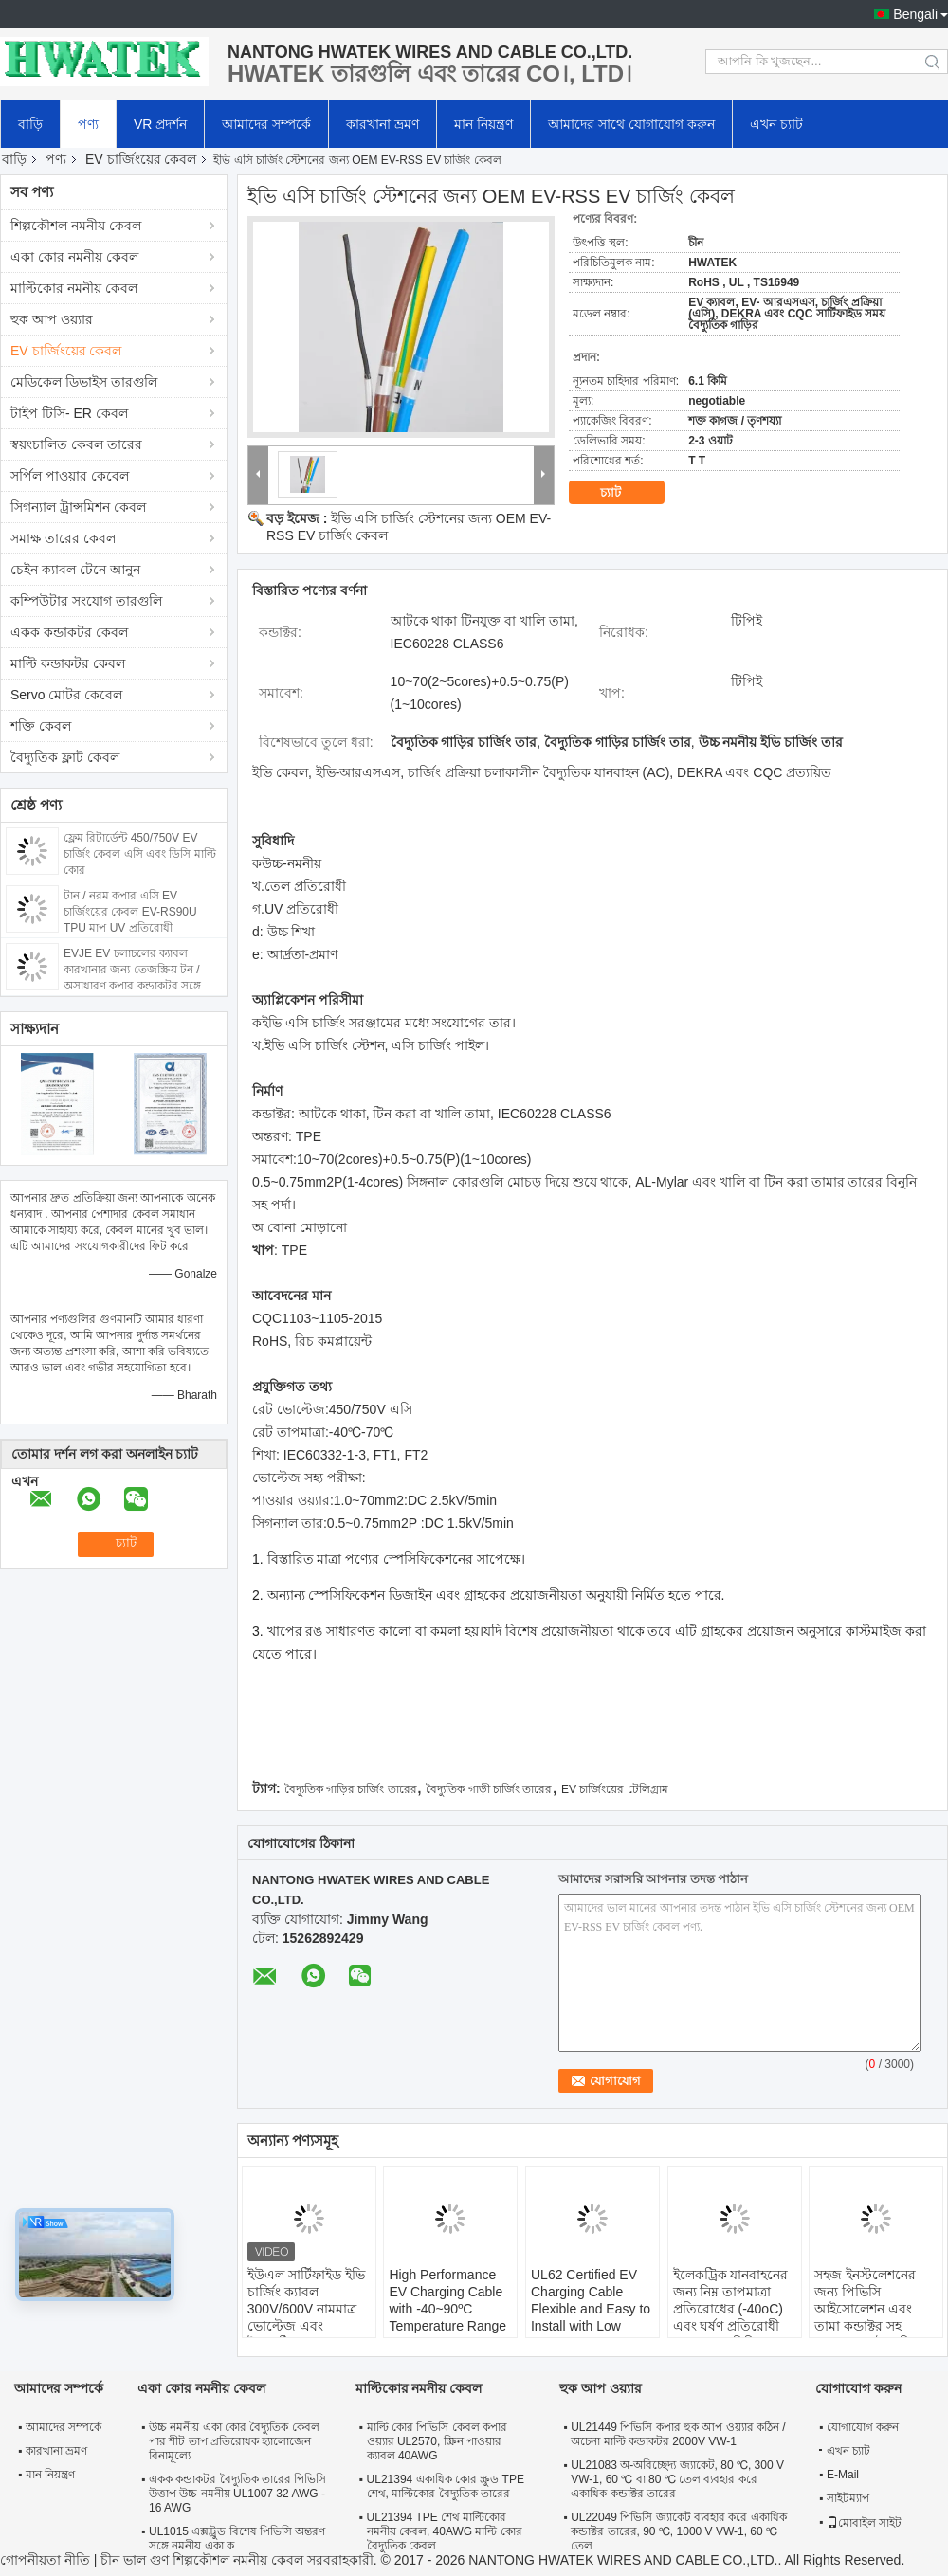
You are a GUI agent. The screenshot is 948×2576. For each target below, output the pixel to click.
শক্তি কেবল (40, 726)
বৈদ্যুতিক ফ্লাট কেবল (64, 757)
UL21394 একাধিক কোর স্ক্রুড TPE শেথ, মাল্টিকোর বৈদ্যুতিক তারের (445, 2486)
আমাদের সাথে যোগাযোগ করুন (631, 124)
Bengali (915, 14)
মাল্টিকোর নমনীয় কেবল (73, 288)
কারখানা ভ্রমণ (382, 124)
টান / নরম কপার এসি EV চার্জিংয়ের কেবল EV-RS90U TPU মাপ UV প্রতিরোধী (130, 911)
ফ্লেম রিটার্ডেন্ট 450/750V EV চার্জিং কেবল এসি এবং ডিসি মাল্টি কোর (140, 854)
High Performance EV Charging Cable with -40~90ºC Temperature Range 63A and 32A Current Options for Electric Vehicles (450, 2326)
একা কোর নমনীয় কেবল (74, 256)
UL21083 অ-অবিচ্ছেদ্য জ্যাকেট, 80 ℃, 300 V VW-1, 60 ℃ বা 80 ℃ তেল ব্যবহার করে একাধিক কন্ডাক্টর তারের (677, 2479)
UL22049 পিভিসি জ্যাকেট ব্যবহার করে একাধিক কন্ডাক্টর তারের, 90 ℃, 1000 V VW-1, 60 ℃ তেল (678, 2531)
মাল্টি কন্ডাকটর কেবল (67, 663)
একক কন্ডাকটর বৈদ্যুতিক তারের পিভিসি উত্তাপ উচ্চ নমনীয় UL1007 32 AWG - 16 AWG (237, 2493)
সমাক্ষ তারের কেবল (63, 538)
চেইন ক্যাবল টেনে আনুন (75, 569)
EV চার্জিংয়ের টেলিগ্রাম (614, 1789)
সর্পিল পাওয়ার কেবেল (69, 475)
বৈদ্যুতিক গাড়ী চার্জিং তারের (489, 1789)
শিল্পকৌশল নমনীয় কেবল (75, 225)
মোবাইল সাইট (864, 2523)
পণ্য (88, 124)
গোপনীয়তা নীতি (45, 2559)
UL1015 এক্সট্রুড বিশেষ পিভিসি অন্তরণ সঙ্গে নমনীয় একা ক (237, 2538)
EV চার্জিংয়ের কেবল (140, 159)
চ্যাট (623, 492)
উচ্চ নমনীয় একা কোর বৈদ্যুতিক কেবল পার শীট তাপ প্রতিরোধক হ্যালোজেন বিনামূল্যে (234, 2441)
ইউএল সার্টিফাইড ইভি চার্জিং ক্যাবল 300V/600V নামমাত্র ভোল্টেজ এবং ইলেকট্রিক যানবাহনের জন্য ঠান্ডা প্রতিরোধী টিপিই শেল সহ (306, 2326)
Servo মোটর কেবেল (66, 694)
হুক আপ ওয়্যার (51, 319)
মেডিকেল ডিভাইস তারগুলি (83, 382)
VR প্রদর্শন (160, 124)
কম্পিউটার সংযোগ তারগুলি (86, 600)
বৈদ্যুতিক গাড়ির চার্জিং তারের (350, 1789)
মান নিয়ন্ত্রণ (483, 124)
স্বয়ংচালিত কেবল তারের (76, 444)
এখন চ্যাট (776, 124)
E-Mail (843, 2474)
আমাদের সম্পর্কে (266, 124)
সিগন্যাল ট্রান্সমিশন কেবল (78, 507)
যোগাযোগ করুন (863, 2427)
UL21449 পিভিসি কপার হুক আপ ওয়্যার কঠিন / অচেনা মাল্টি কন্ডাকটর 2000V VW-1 (678, 2434)
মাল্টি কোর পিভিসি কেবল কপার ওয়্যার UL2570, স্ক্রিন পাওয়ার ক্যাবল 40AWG (437, 2441)
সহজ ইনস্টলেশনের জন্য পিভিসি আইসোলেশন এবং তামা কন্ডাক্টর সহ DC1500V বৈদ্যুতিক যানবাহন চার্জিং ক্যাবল (874, 2317)
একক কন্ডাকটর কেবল (69, 632)
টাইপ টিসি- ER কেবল (69, 413)
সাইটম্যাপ (848, 2498)
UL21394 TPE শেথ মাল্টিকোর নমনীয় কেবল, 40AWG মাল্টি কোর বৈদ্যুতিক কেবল (444, 2531)
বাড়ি (30, 124)
